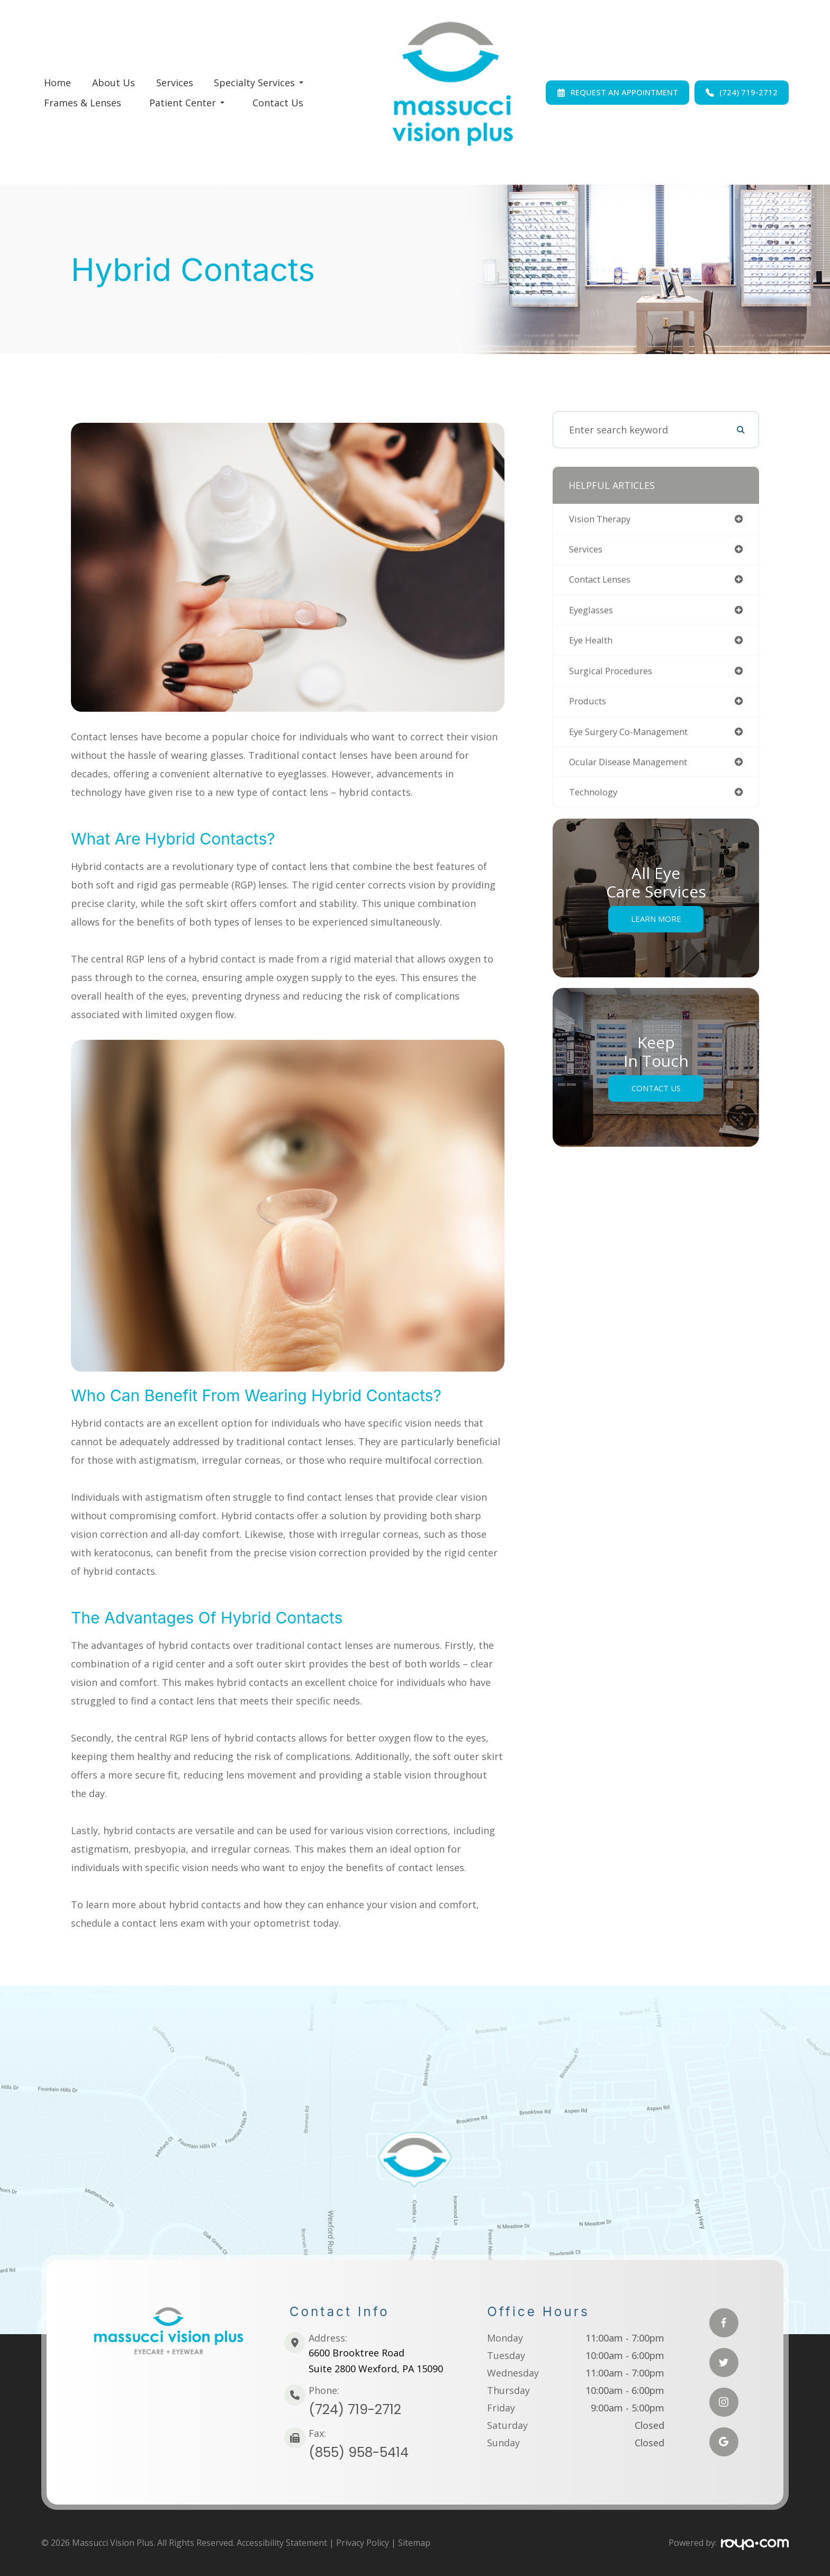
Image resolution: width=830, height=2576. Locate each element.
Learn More (656, 927)
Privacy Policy (362, 2542)
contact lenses (604, 582)
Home (57, 82)
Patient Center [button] (186, 102)
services (587, 551)
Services (174, 82)
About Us (113, 82)
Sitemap (414, 2542)
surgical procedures (614, 675)
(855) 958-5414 (359, 2452)
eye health (593, 644)
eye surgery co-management (634, 738)
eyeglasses (593, 613)
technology (595, 800)
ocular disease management (634, 769)
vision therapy (603, 519)
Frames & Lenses (82, 102)
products (589, 707)
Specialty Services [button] (258, 82)
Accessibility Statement (282, 2542)
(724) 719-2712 (355, 2409)
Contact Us (277, 102)
